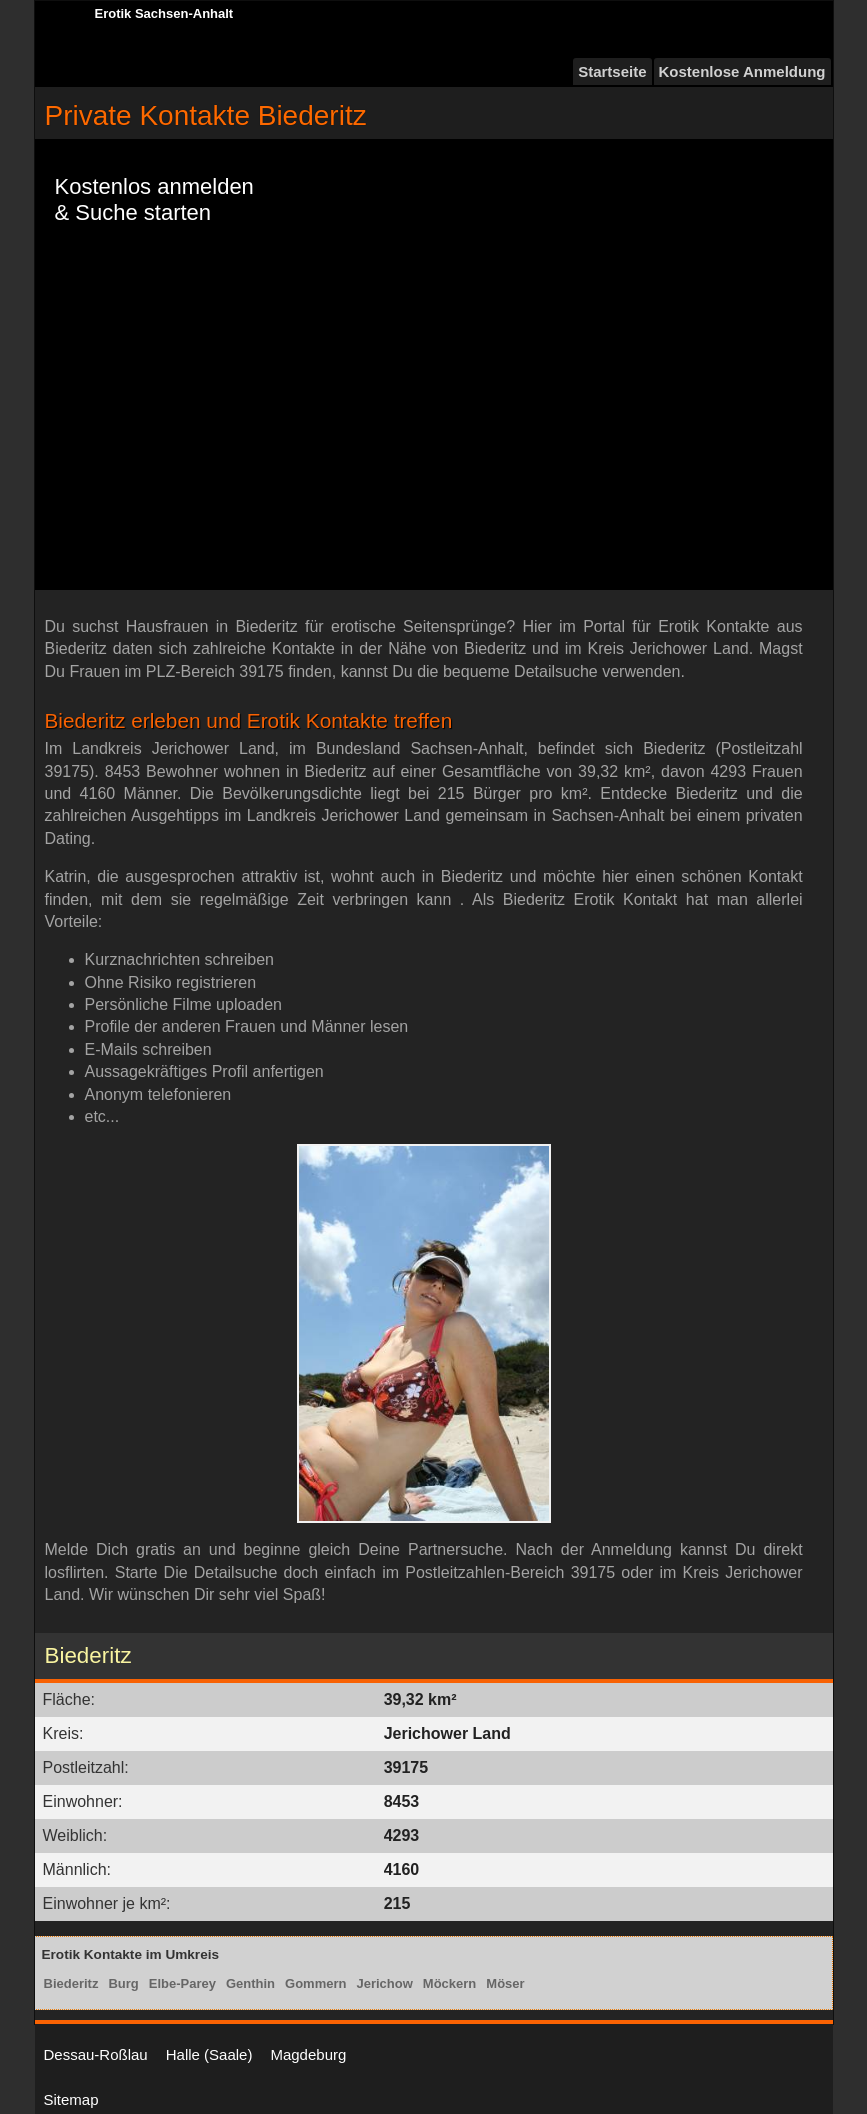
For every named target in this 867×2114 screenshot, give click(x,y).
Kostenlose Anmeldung (742, 71)
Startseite (612, 71)
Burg (123, 1983)
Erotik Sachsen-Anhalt (164, 13)
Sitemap (71, 2099)
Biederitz (71, 1983)
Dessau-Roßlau (96, 2054)
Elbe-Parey (182, 1983)
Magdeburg (308, 2054)
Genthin (250, 1983)
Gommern (315, 1983)
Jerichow (384, 1983)
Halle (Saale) (209, 2054)
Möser (505, 1983)
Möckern (449, 1983)
